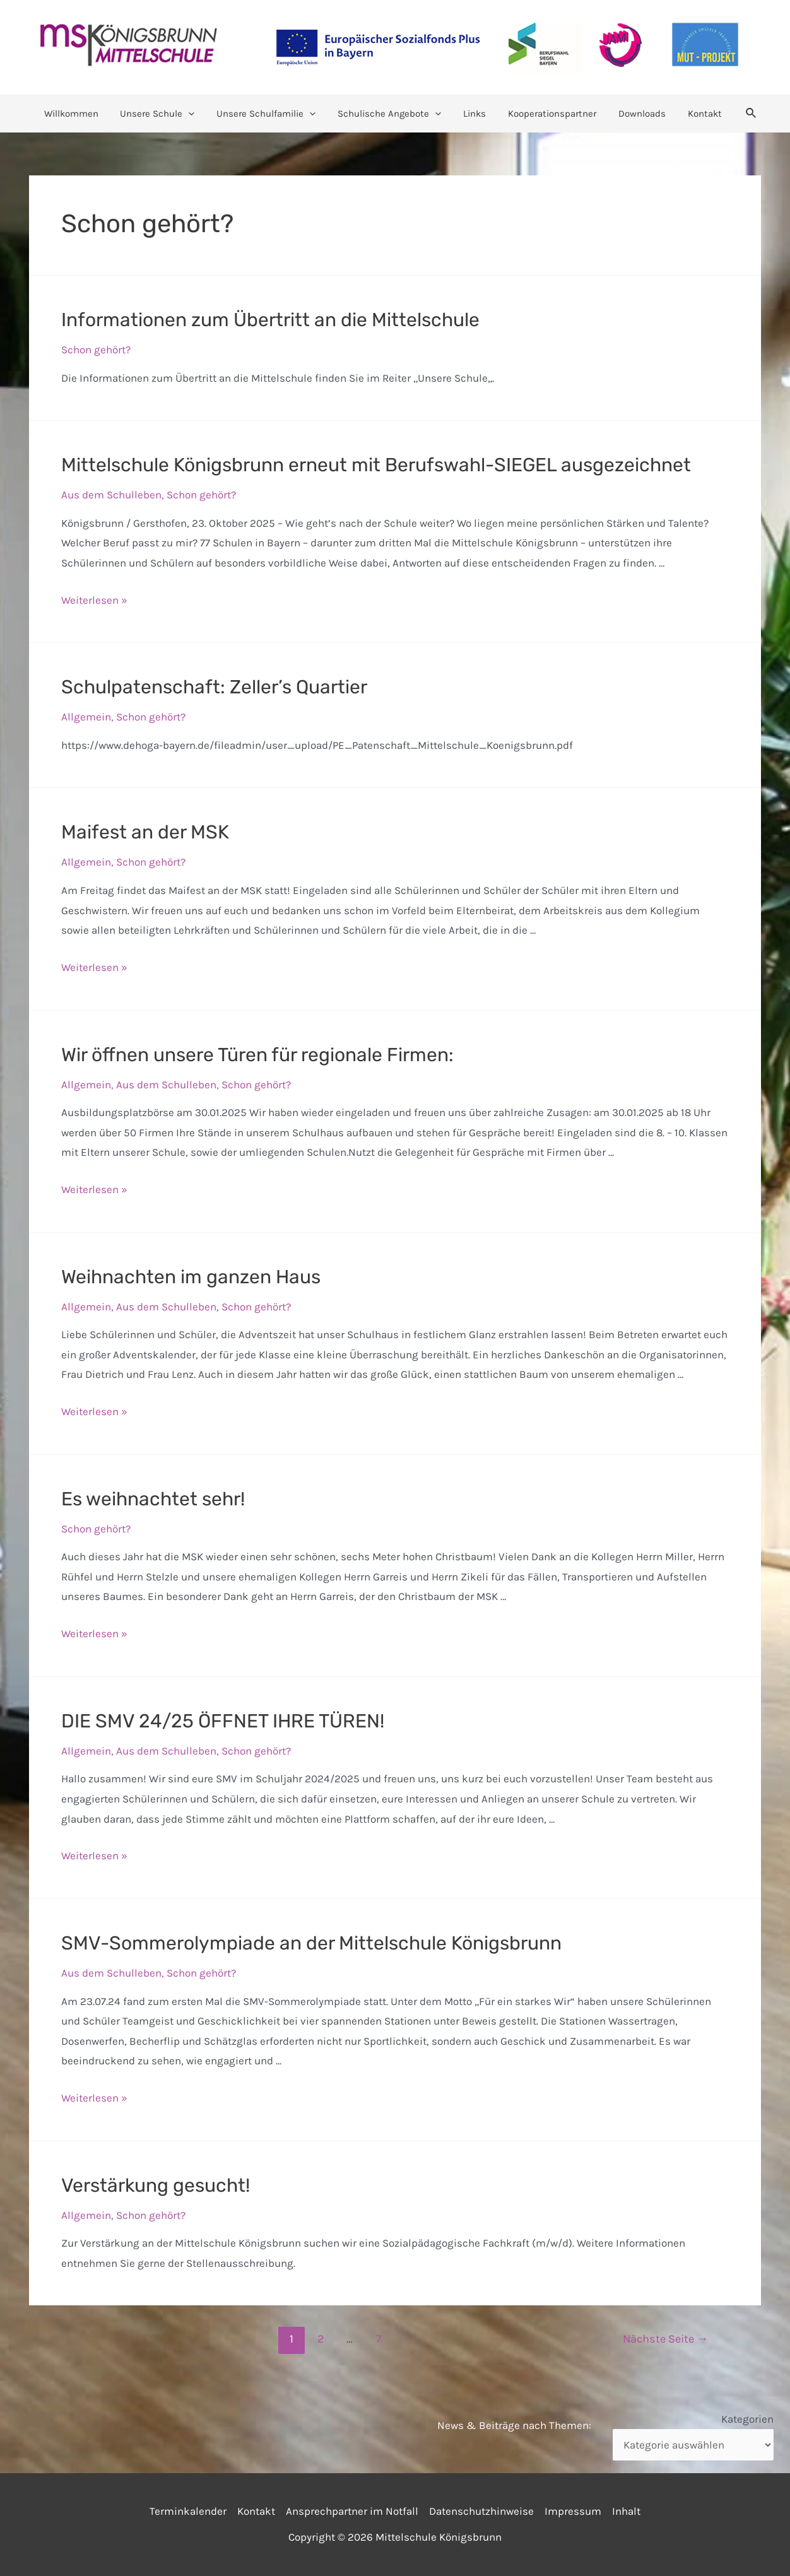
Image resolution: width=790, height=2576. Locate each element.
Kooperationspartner (548, 113)
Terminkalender (188, 2511)
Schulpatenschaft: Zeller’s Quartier (214, 687)
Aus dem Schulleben (111, 494)
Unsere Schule (165, 113)
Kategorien (747, 2419)
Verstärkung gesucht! (155, 2185)
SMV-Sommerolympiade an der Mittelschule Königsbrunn (311, 1943)
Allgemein (86, 716)
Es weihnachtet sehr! (153, 1499)
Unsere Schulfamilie (271, 113)
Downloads (634, 113)
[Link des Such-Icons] (739, 113)
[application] (197, 113)
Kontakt (694, 113)
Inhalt (626, 2511)
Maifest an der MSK (145, 832)
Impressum (573, 2511)
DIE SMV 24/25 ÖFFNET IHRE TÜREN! (222, 1721)
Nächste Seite (665, 2339)
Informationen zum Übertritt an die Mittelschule (270, 320)
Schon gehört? (96, 349)
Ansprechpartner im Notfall (352, 2511)
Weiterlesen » (94, 600)
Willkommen (82, 113)
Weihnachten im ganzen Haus (191, 1277)
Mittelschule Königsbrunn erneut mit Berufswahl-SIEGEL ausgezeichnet (376, 465)
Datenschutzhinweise (481, 2511)
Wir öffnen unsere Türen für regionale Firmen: (257, 1055)
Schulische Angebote (391, 113)
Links (473, 113)
